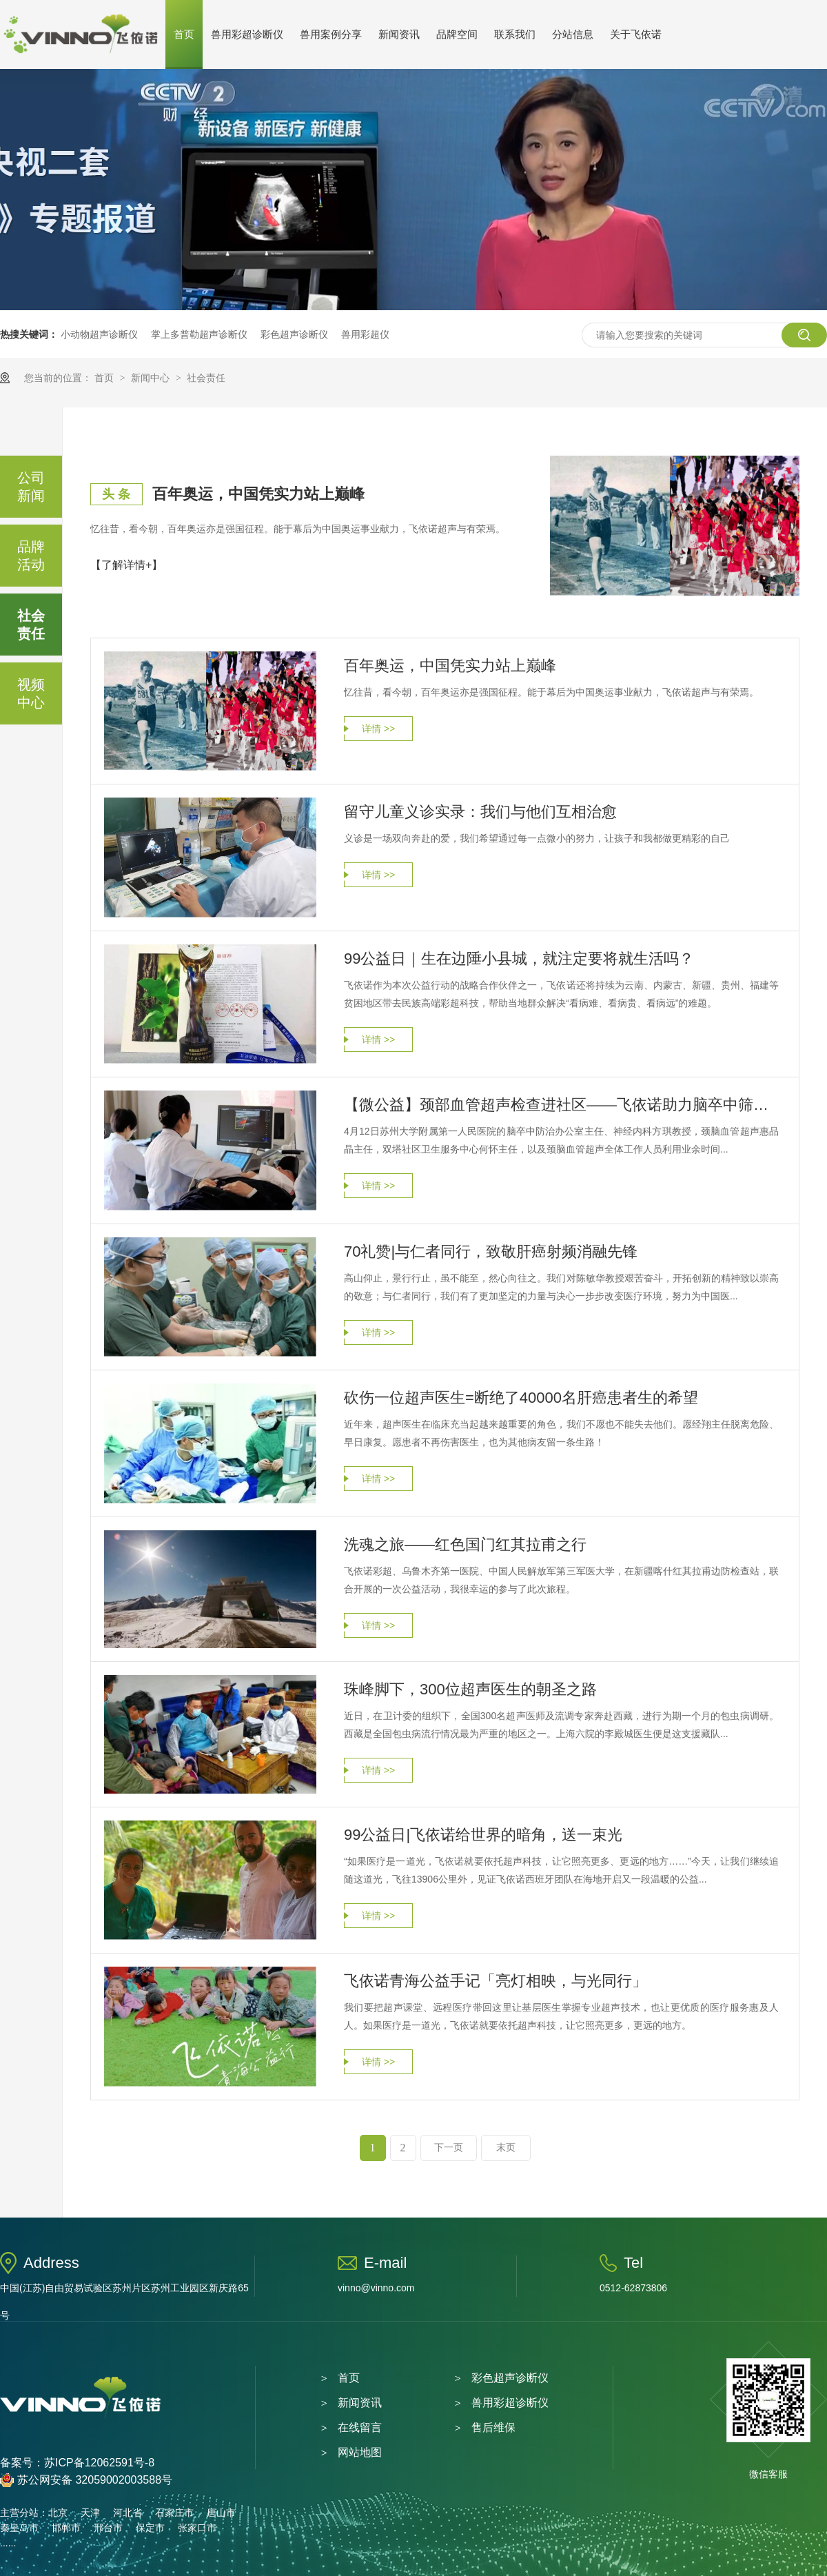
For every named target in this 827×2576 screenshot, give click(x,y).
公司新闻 (31, 486)
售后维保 (493, 2427)
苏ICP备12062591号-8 (99, 2462)
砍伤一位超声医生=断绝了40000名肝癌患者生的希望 (521, 1397)
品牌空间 (457, 34)
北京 (58, 2512)
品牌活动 (31, 555)
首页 (184, 34)
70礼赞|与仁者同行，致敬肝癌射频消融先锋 (490, 1251)
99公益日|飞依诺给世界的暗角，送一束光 (483, 1834)
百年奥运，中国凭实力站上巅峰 (258, 494)
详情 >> (378, 728)
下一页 (448, 2147)
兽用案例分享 (331, 34)
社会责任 (206, 377)
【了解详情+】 (126, 565)
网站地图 (360, 2452)
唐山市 (221, 2512)
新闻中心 (151, 377)
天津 (90, 2512)
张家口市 (197, 2527)
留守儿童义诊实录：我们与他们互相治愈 (480, 811)
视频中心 (31, 693)
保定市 (150, 2527)
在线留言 (360, 2427)
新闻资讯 (399, 34)
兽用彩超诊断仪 (247, 34)
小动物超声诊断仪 (99, 334)
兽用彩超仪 (365, 334)
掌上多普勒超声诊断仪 (199, 334)
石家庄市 (174, 2512)
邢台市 (108, 2527)
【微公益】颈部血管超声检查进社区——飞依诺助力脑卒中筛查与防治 (561, 1104)
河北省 (127, 2512)
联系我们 (514, 34)
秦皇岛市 (19, 2527)
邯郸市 (66, 2527)
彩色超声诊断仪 (294, 334)
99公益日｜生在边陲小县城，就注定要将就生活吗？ (519, 958)
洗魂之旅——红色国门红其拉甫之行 (465, 1544)
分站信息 (572, 34)
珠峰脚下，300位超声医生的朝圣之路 (470, 1689)
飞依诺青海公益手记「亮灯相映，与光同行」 (495, 1980)
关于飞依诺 (636, 34)
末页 (505, 2147)
